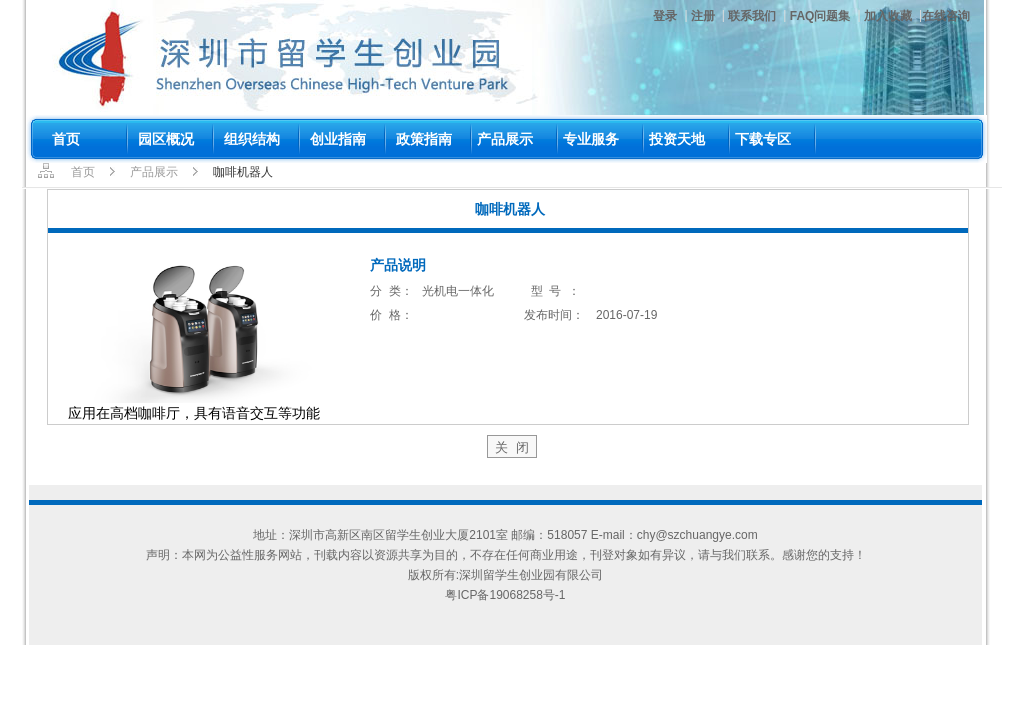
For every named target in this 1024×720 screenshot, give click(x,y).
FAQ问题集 (820, 16)
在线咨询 (946, 16)
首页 (83, 172)
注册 (703, 16)
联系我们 (752, 16)
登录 (665, 16)
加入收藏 (888, 16)
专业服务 (591, 139)
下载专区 (763, 139)
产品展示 (505, 139)
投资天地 (677, 139)
